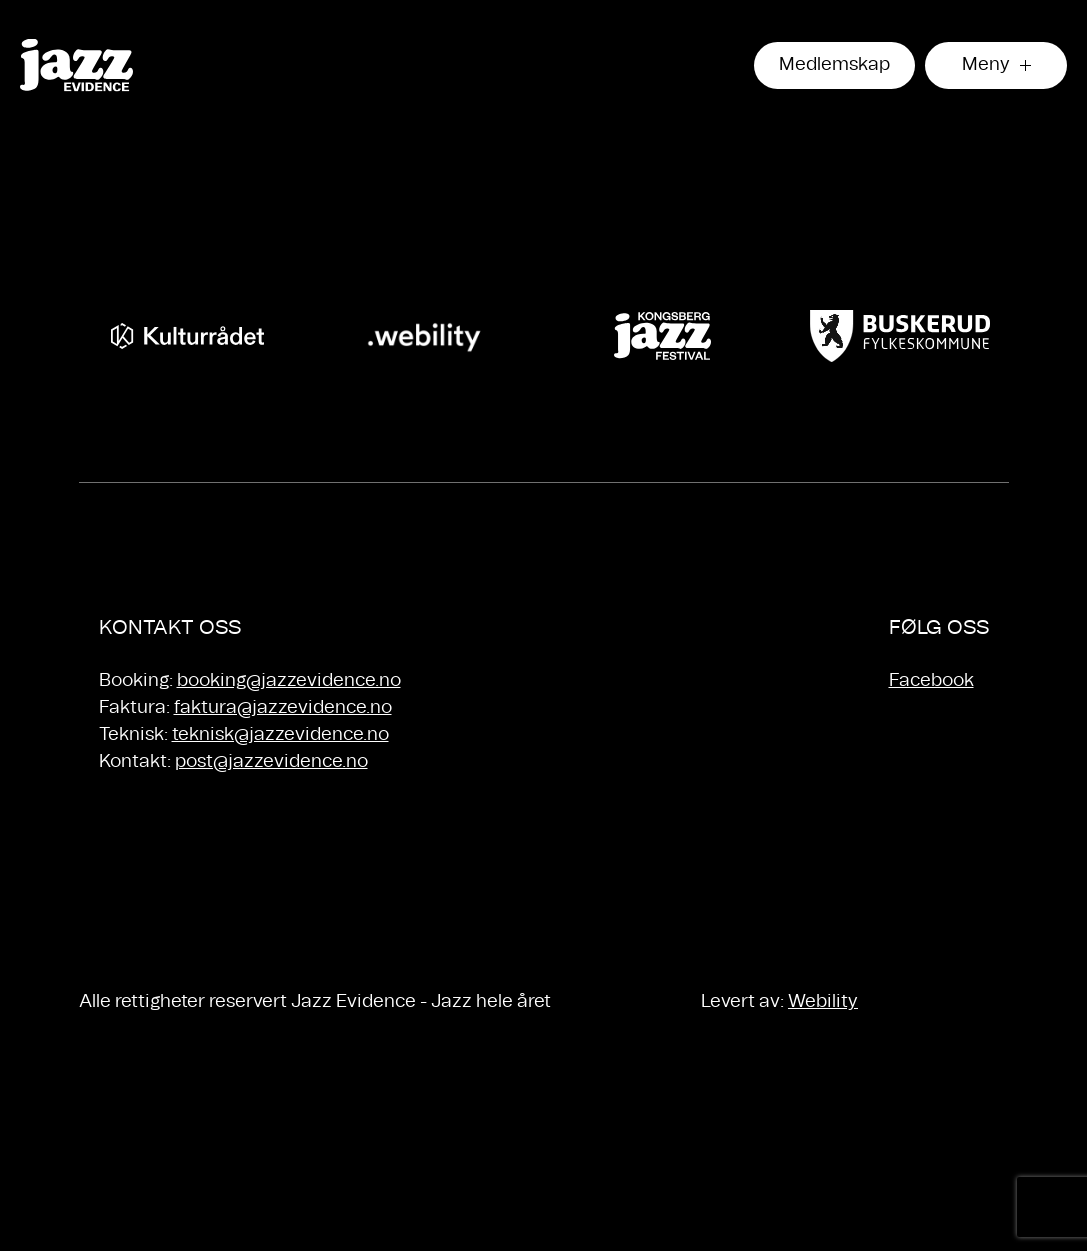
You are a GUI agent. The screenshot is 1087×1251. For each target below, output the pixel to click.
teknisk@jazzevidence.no (280, 735)
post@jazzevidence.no (271, 762)
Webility (823, 1002)
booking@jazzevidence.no (289, 681)
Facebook (931, 681)
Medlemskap (834, 65)
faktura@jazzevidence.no (283, 708)
